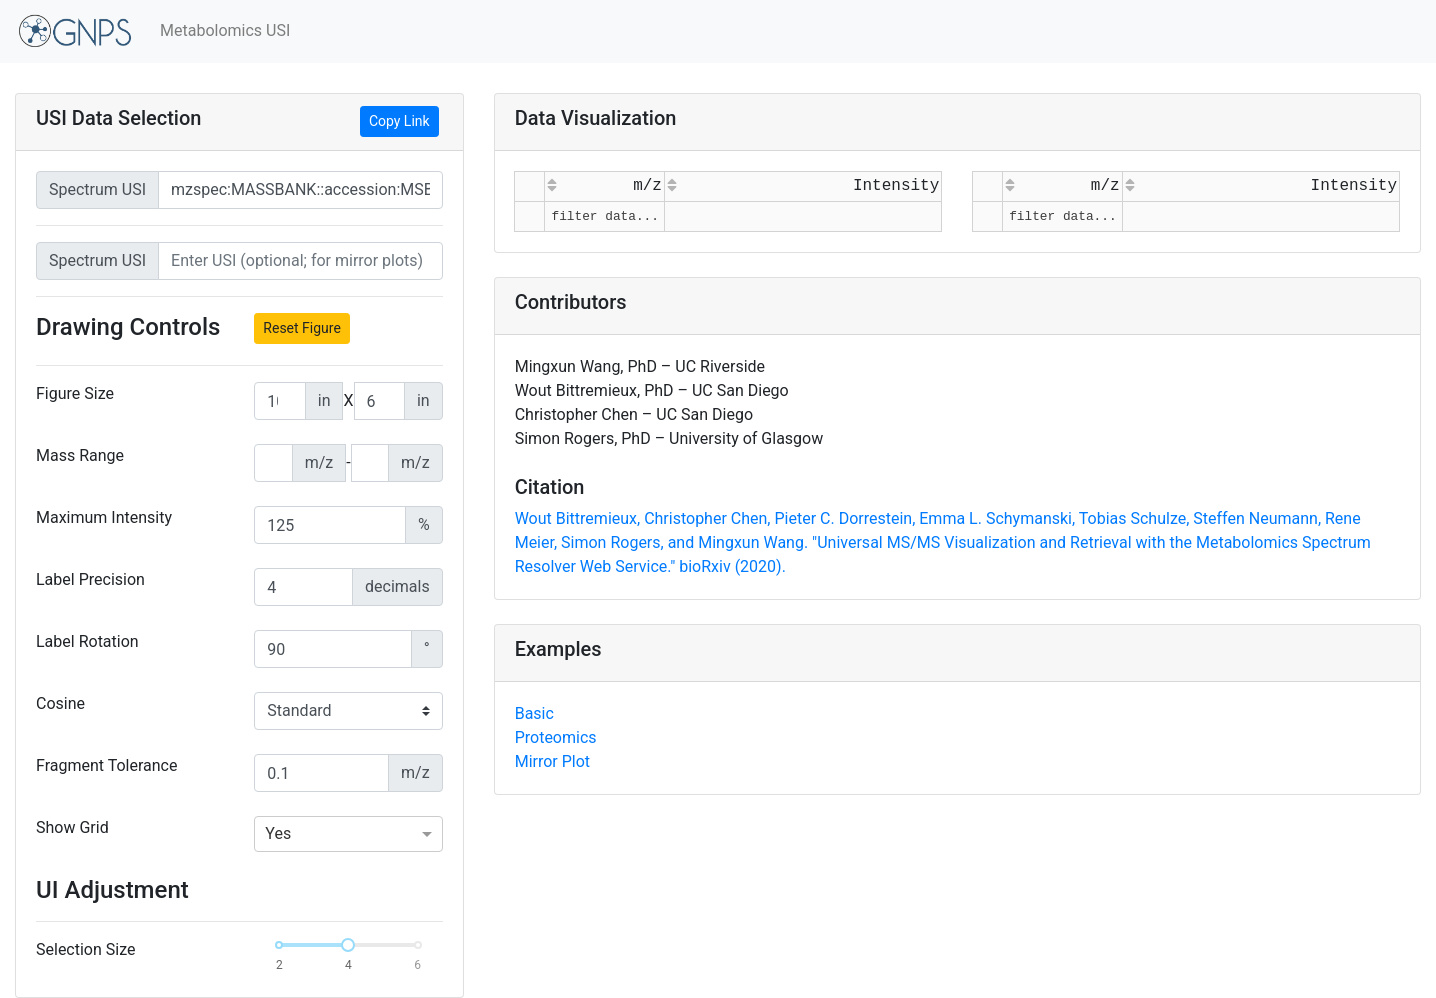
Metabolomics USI (225, 30)
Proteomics (556, 737)
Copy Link (399, 121)
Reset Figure (302, 328)
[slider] (348, 945)
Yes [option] (278, 833)
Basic (534, 713)
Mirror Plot (552, 761)
